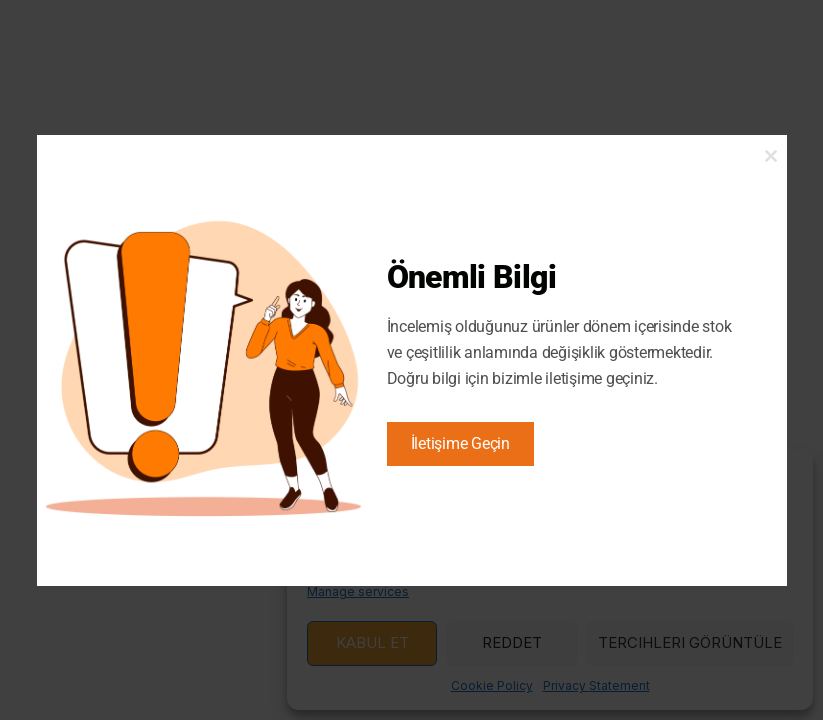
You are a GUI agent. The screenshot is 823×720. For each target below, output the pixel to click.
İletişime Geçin (460, 443)
